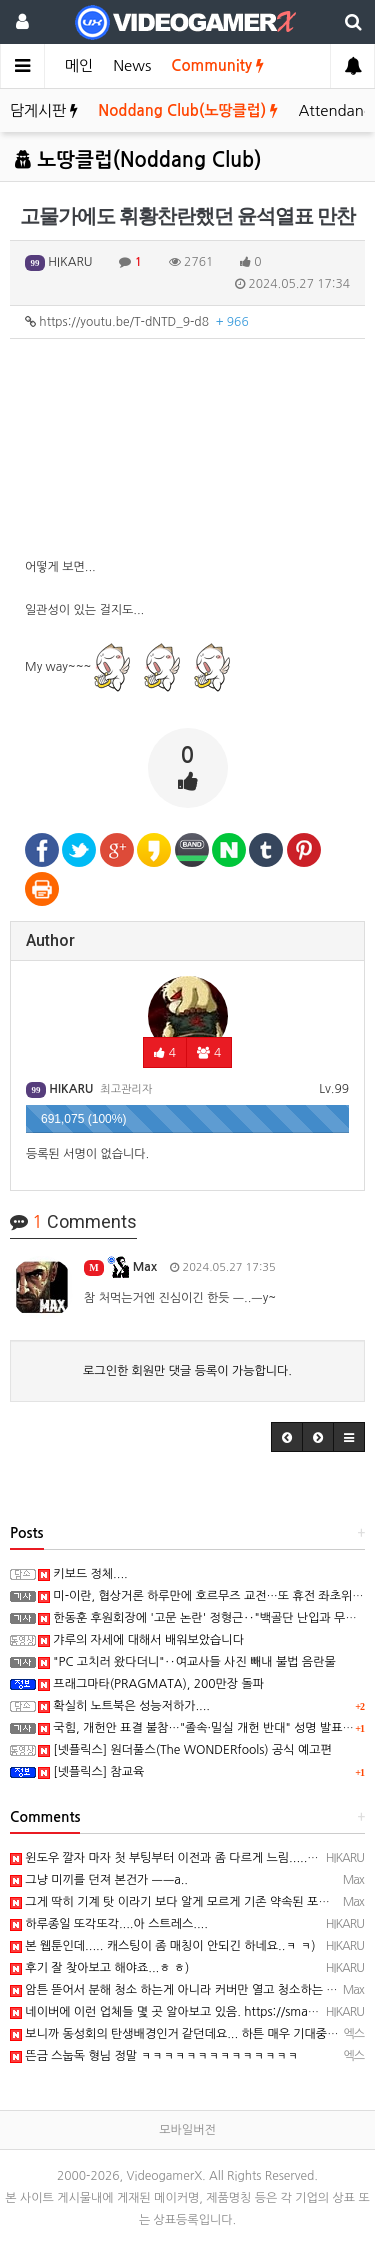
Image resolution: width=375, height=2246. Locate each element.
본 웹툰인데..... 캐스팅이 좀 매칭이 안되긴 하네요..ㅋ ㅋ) (163, 1946)
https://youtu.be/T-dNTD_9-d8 (137, 322)
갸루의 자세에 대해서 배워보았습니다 (141, 1640)
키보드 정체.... (83, 1574)
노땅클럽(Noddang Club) (138, 160)
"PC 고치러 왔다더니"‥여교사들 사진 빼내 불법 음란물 (187, 1662)
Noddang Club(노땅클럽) (188, 110)
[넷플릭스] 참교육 (91, 1772)
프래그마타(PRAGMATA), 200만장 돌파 (151, 1684)
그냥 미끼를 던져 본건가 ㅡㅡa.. (99, 1880)
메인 (79, 65)
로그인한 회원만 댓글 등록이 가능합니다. (187, 1371)
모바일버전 (187, 2130)
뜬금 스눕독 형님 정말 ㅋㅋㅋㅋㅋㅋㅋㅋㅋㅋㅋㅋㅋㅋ (154, 2056)
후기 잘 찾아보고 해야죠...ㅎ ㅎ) (99, 1968)
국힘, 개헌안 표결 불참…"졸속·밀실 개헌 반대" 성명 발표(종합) (206, 1728)
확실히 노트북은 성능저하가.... (124, 1706)
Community (217, 65)
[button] (287, 1437)
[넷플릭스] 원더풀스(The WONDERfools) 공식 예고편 (185, 1750)
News (132, 65)
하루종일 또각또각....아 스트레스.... (109, 1924)
